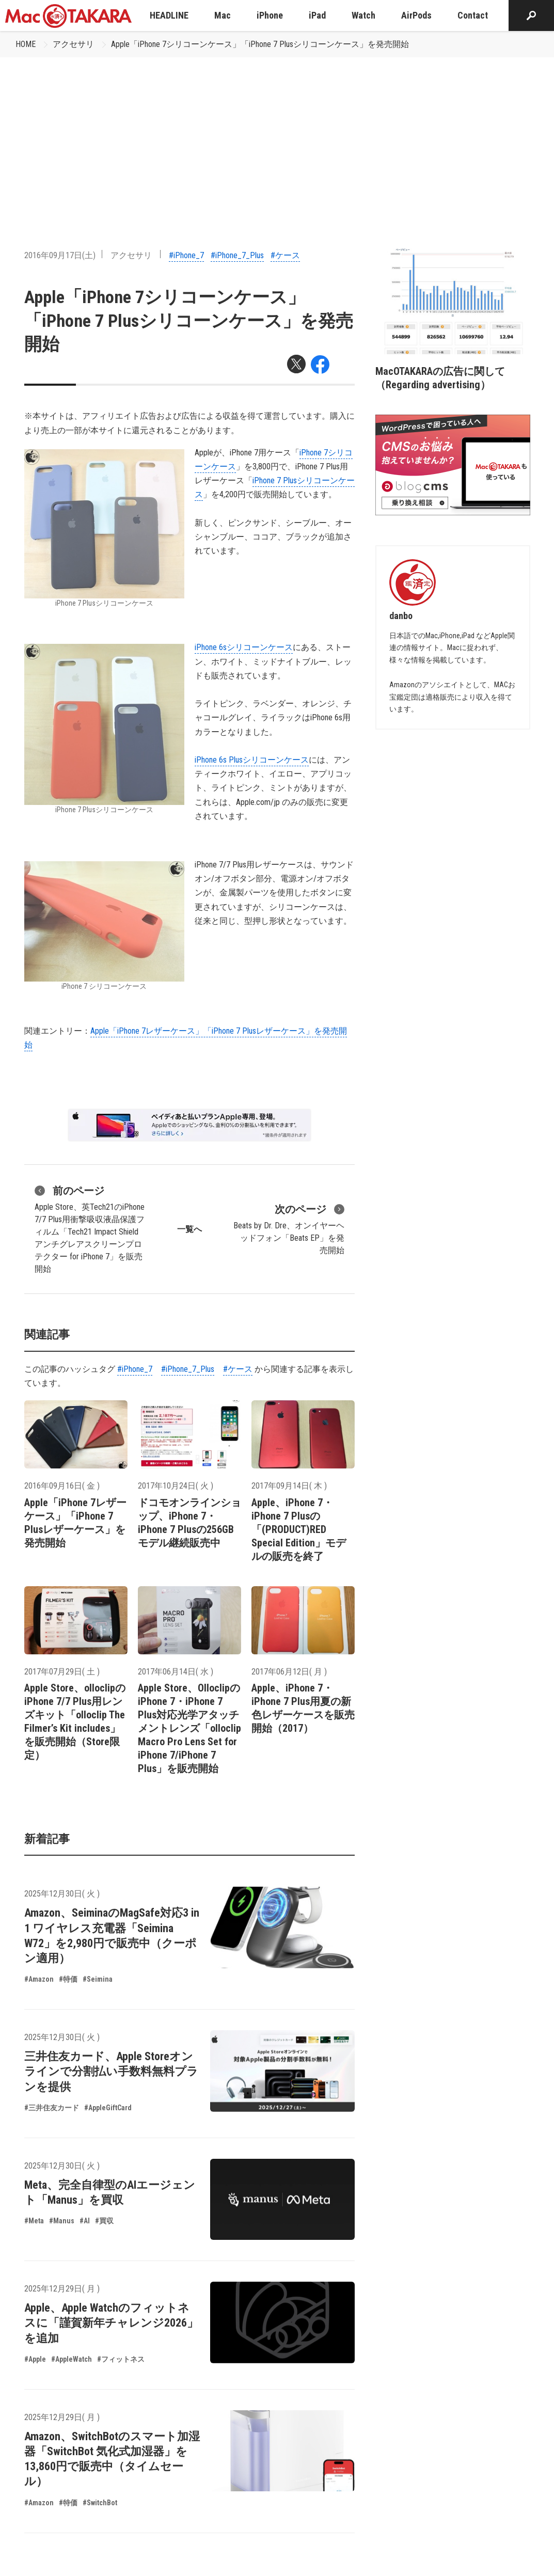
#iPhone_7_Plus (237, 255)
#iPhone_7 (186, 255)
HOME (25, 44)
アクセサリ (73, 44)
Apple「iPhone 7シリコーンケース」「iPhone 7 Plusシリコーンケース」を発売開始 (260, 44)
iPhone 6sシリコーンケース (244, 647)
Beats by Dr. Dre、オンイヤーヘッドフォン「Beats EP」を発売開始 (288, 1228)
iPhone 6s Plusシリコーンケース (252, 760)
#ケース (285, 255)
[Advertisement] (277, 134)
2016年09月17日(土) (60, 255)
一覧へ (189, 1229)
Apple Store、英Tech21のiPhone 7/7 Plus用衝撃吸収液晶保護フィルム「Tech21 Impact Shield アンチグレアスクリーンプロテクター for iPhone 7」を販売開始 (90, 1228)
